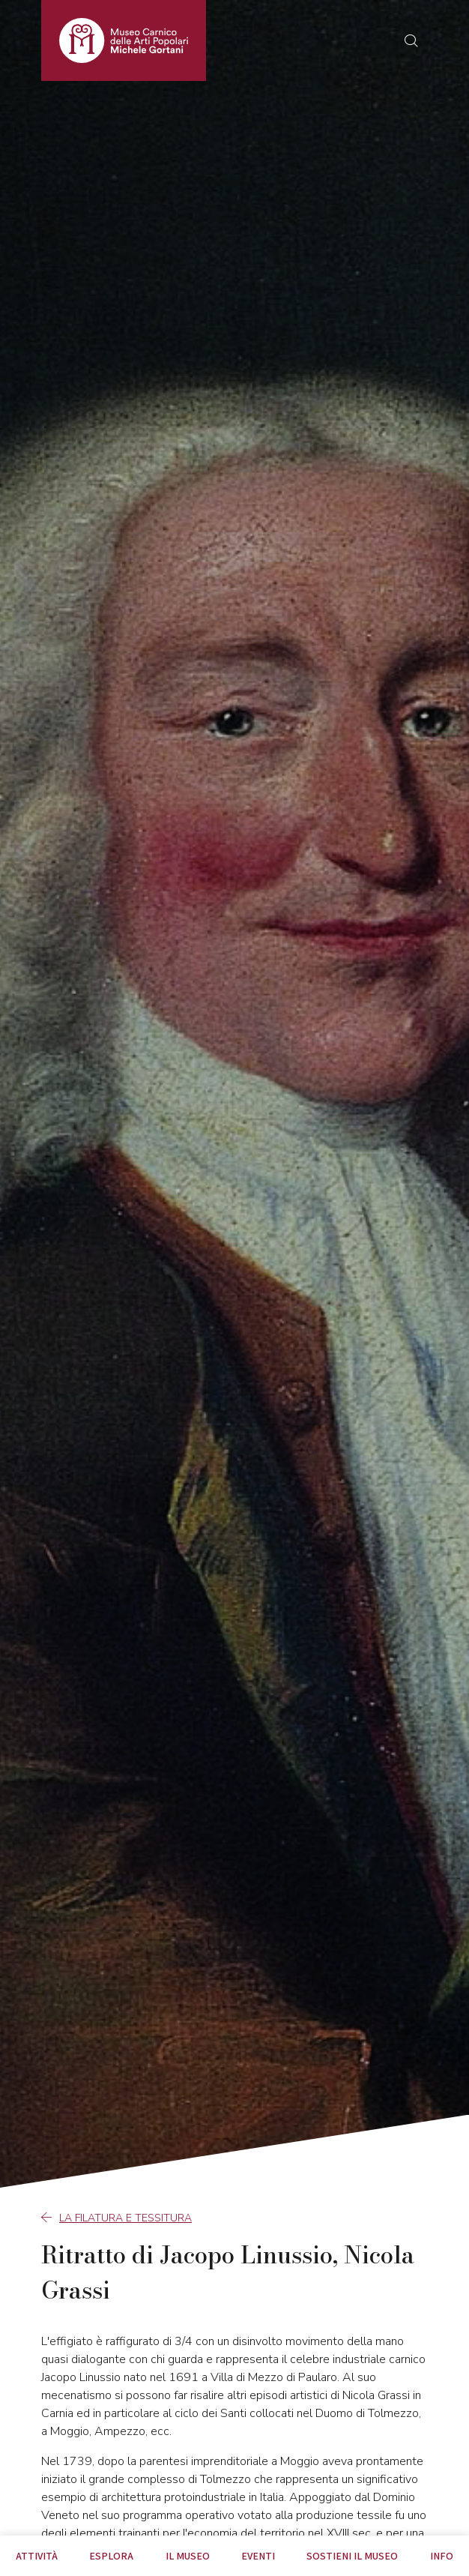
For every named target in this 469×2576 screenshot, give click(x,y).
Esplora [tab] (111, 2556)
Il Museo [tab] (188, 2556)
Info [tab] (441, 2556)
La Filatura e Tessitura (116, 2218)
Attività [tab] (37, 2556)
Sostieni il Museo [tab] (352, 2556)
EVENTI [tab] (258, 2556)
